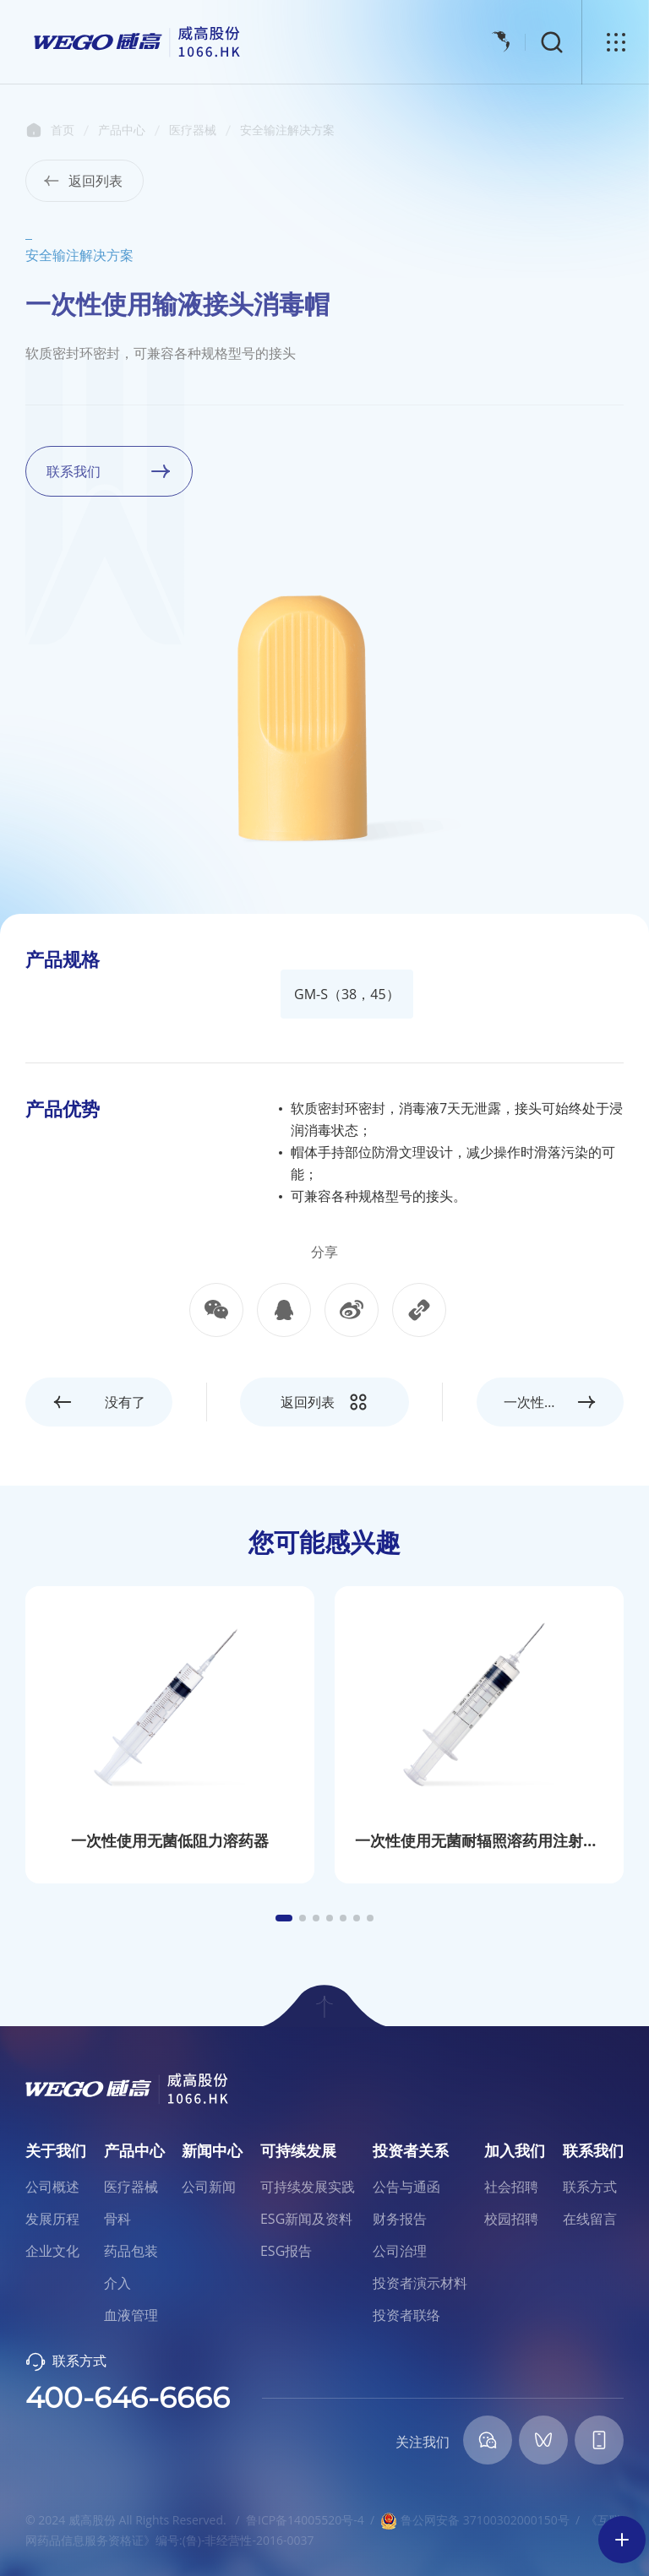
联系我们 (593, 2150)
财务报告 (400, 2218)
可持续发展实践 (307, 2186)
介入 (117, 2283)
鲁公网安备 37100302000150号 (474, 2520)
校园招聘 (511, 2218)
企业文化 (52, 2251)
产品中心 (121, 130)
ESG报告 (286, 2251)
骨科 (117, 2218)
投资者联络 (406, 2315)
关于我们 (55, 2150)
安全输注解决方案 (287, 130)
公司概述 (52, 2186)
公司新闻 (209, 2186)
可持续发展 (298, 2150)
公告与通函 (406, 2186)
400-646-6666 (127, 2398)
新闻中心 (212, 2150)
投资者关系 (411, 2150)
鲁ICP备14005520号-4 (305, 2520)
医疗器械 (192, 130)
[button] (283, 1918)
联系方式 (590, 2186)
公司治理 (400, 2251)
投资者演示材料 (420, 2283)
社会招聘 (511, 2186)
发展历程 (52, 2218)
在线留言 (590, 2218)
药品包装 (131, 2251)
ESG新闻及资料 (306, 2218)
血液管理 (131, 2315)
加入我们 (514, 2150)
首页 (33, 130)
